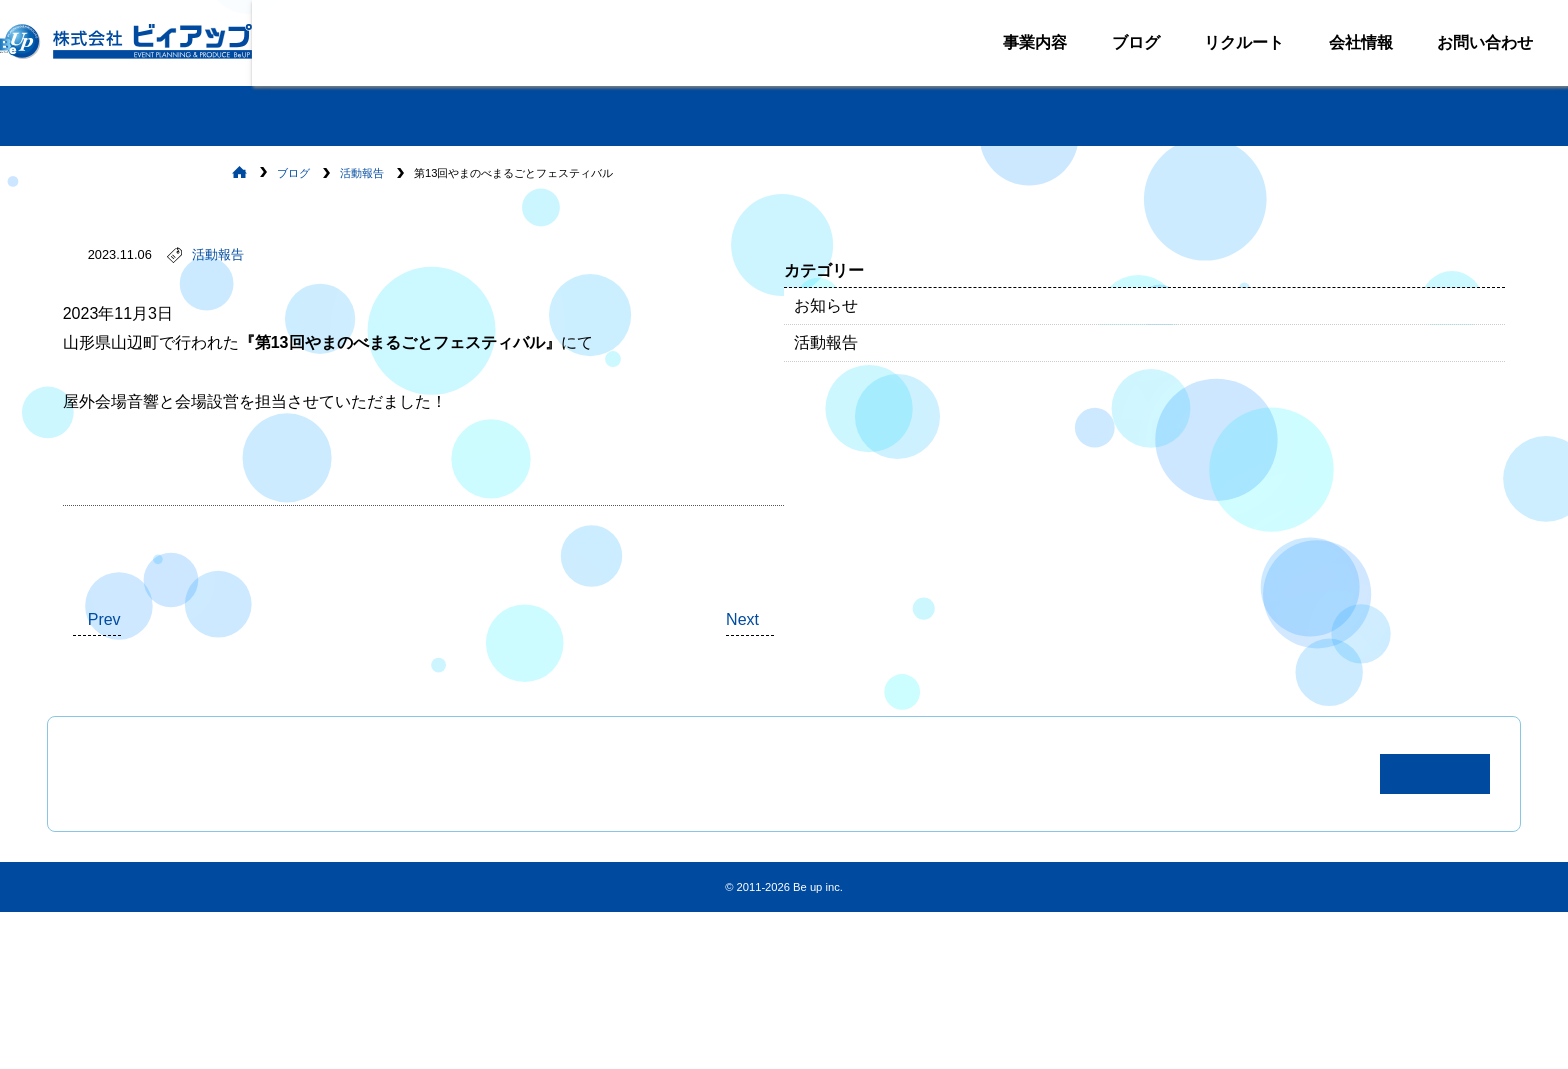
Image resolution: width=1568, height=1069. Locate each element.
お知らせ (1106, 317)
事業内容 (1020, 41)
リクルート (1229, 41)
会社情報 (1346, 41)
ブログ (1121, 41)
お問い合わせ (1470, 41)
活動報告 (339, 276)
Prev (225, 701)
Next (942, 701)
